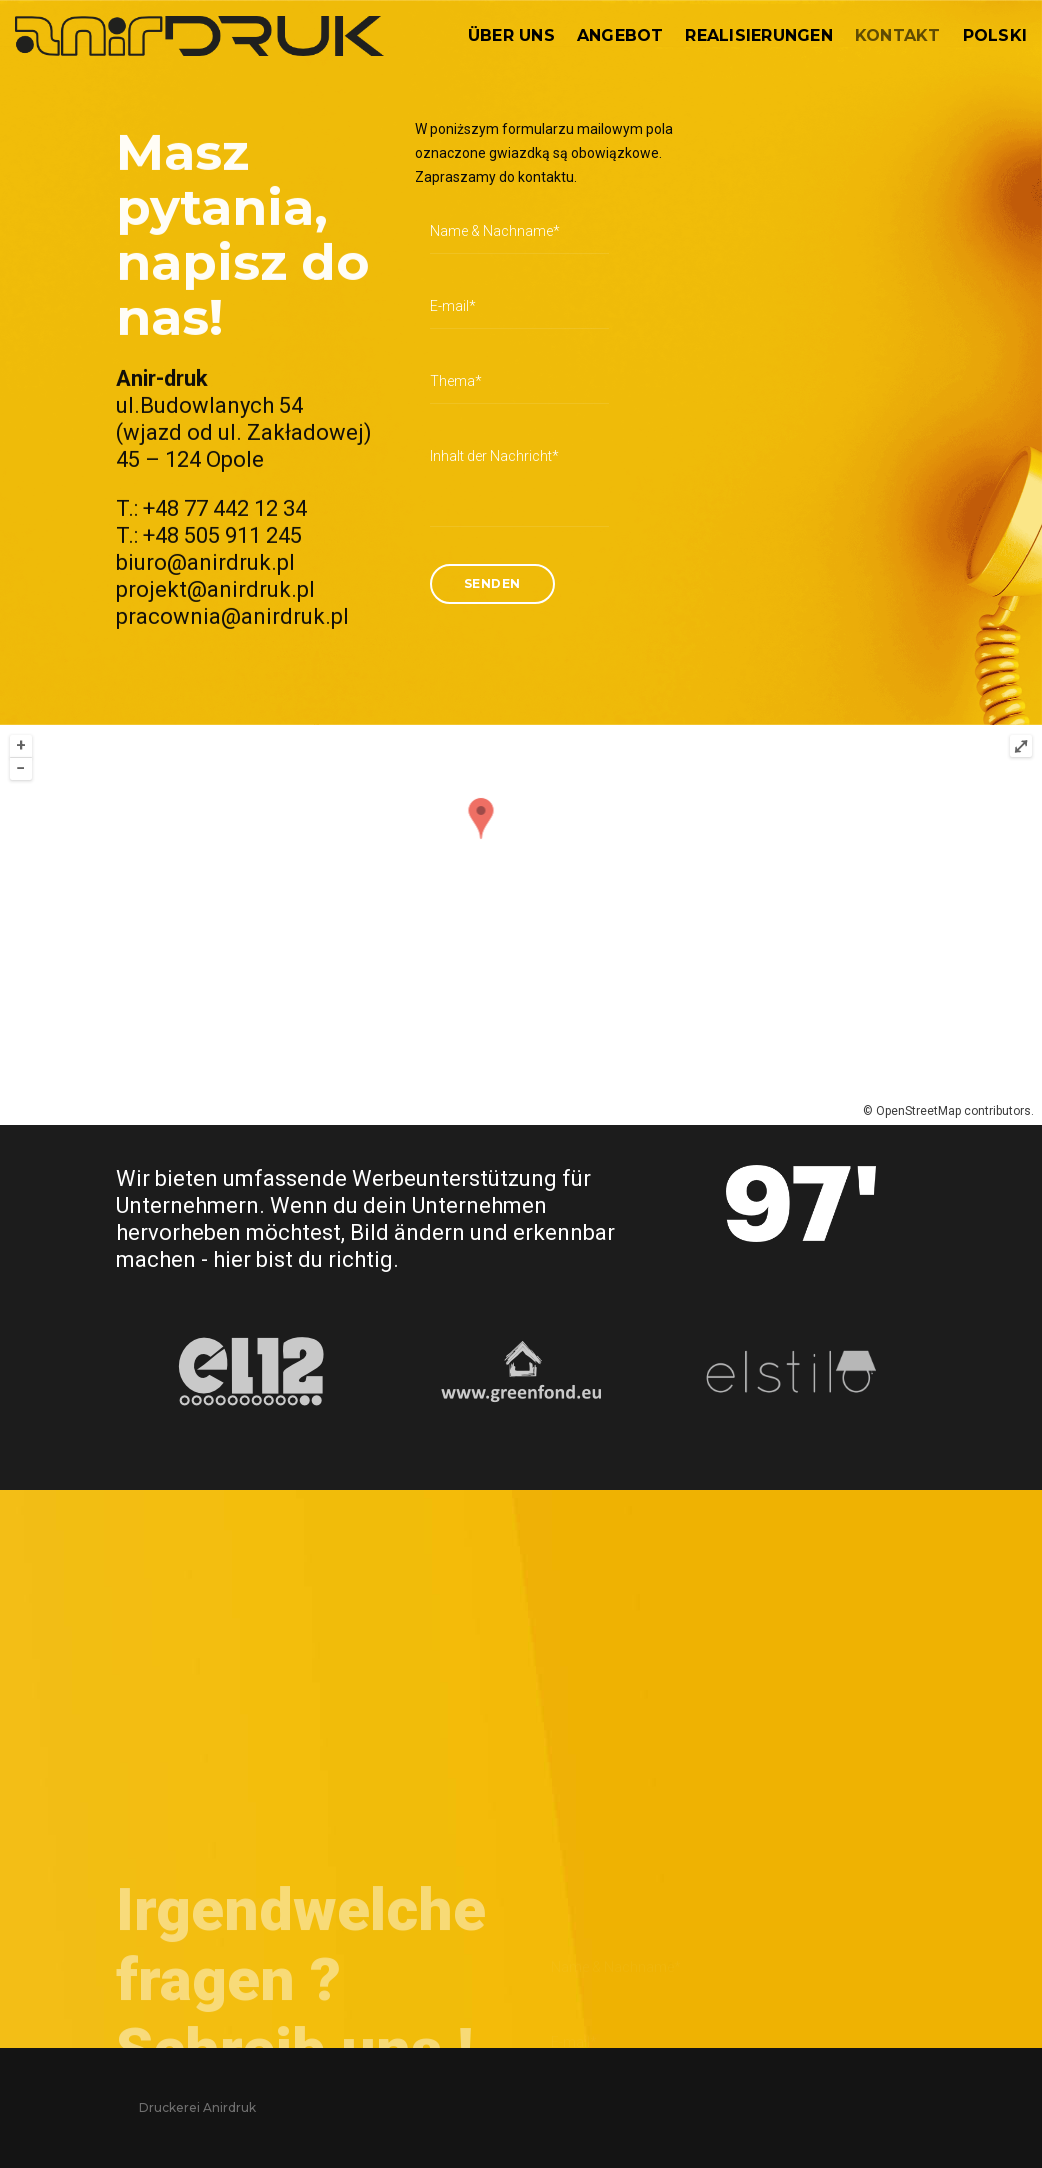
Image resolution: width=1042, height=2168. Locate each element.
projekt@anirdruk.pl (215, 653)
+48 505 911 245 (222, 599)
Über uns (511, 35)
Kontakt (898, 35)
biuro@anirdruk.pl (205, 626)
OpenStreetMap (917, 1111)
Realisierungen (758, 35)
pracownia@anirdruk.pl (232, 680)
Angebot (620, 35)
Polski (995, 35)
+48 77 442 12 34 (225, 572)
